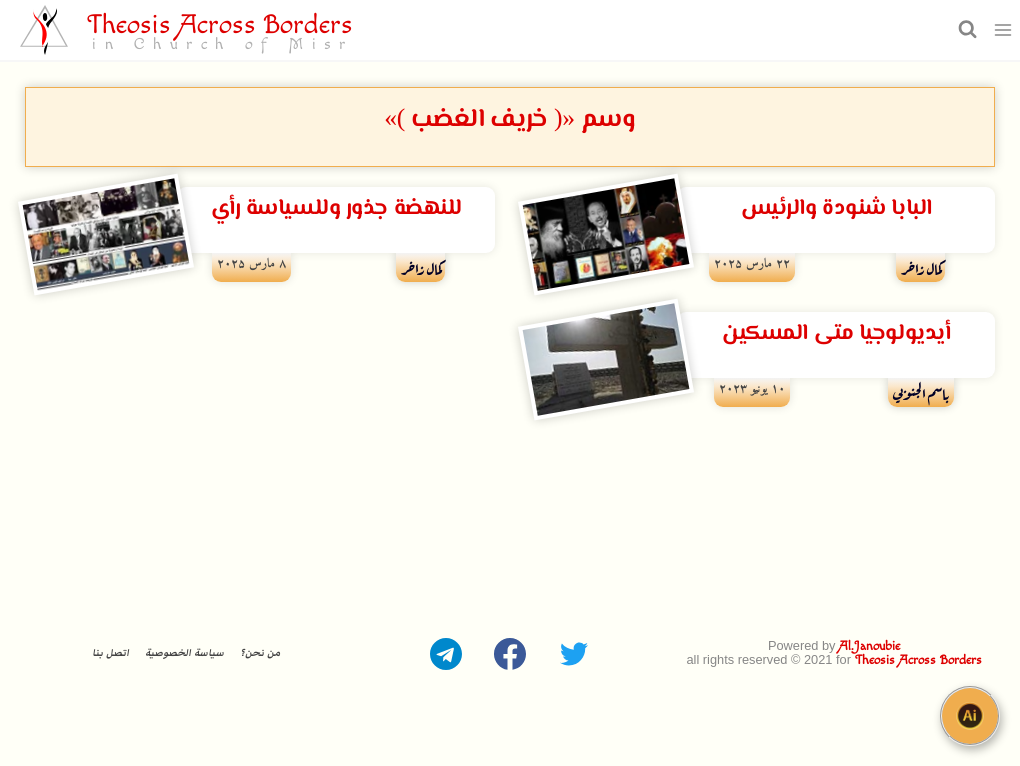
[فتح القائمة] (1003, 29)
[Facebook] (510, 654)
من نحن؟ (260, 653)
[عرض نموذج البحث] (965, 29)
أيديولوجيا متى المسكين (836, 333)
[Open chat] (970, 716)
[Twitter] (574, 654)
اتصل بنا (110, 653)
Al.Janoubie (869, 646)
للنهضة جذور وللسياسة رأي (336, 208)
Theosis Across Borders (918, 660)
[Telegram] (446, 654)
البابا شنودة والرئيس (836, 208)
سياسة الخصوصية (184, 653)
